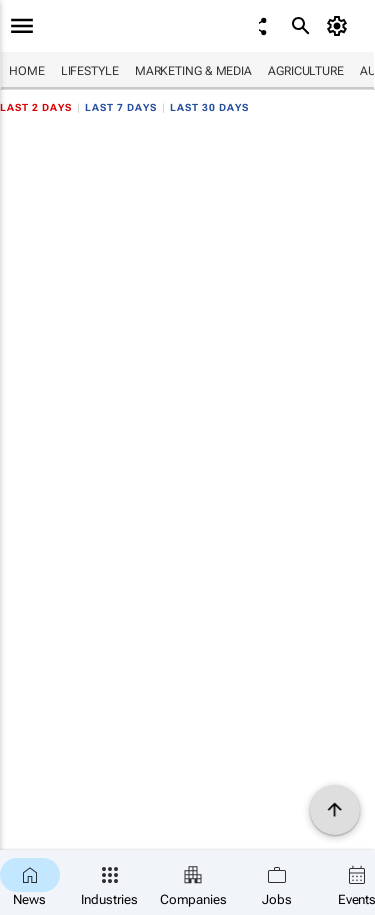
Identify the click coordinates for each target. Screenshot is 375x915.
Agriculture (306, 71)
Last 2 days (36, 107)
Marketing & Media (193, 71)
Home (27, 71)
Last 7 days (121, 107)
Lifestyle (90, 71)
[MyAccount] (340, 26)
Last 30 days (209, 107)
